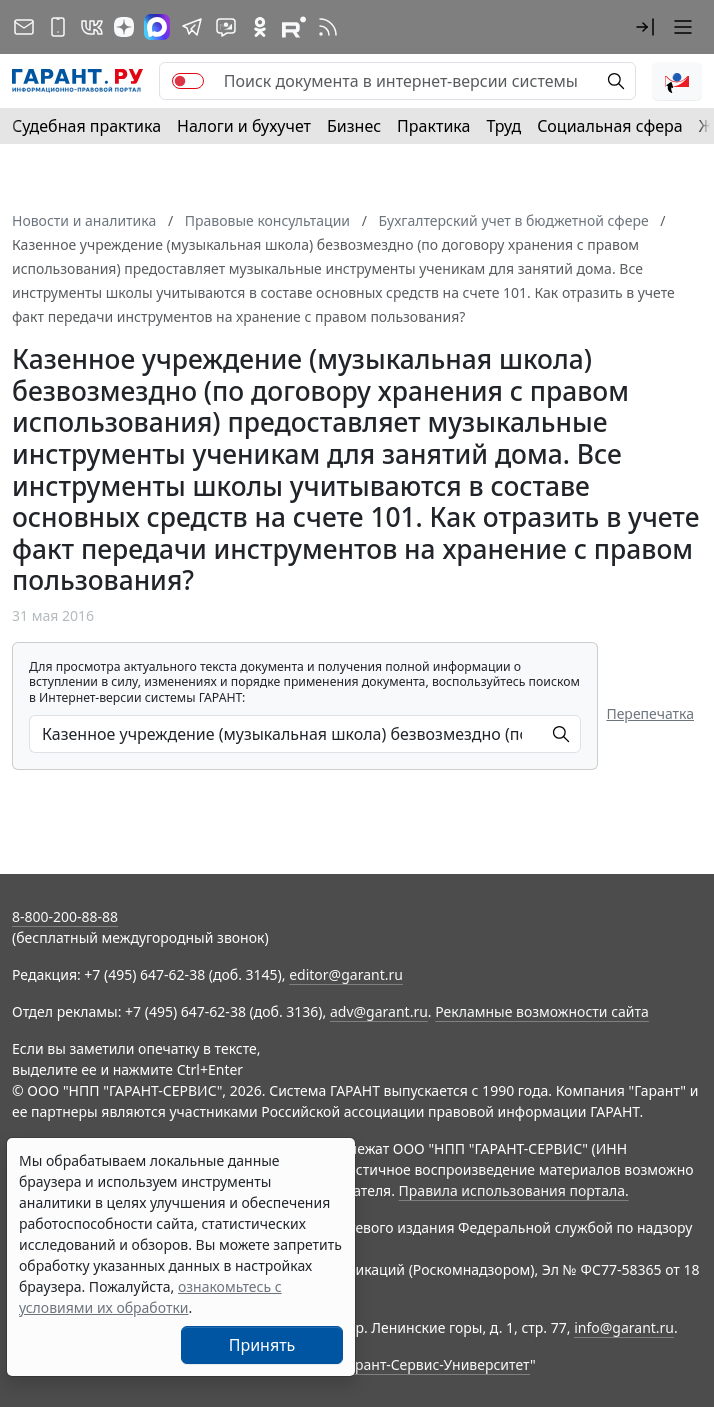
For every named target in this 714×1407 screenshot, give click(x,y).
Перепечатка (650, 713)
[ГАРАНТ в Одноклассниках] (260, 27)
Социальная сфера (610, 126)
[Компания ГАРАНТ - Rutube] (294, 27)
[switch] (188, 81)
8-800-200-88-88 (65, 916)
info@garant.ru (624, 1327)
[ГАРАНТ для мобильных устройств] (58, 27)
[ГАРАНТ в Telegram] (192, 27)
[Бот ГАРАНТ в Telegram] (226, 27)
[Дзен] (124, 27)
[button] (645, 27)
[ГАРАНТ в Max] (157, 27)
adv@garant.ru (379, 1011)
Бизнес (354, 126)
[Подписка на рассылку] (24, 27)
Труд (503, 126)
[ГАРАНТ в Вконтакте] (92, 27)
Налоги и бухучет (244, 126)
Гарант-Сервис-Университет (435, 1364)
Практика (433, 126)
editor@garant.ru (346, 974)
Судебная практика (86, 126)
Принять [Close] (262, 1345)
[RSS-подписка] (328, 27)
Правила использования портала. (514, 1190)
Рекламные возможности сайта (542, 1011)
